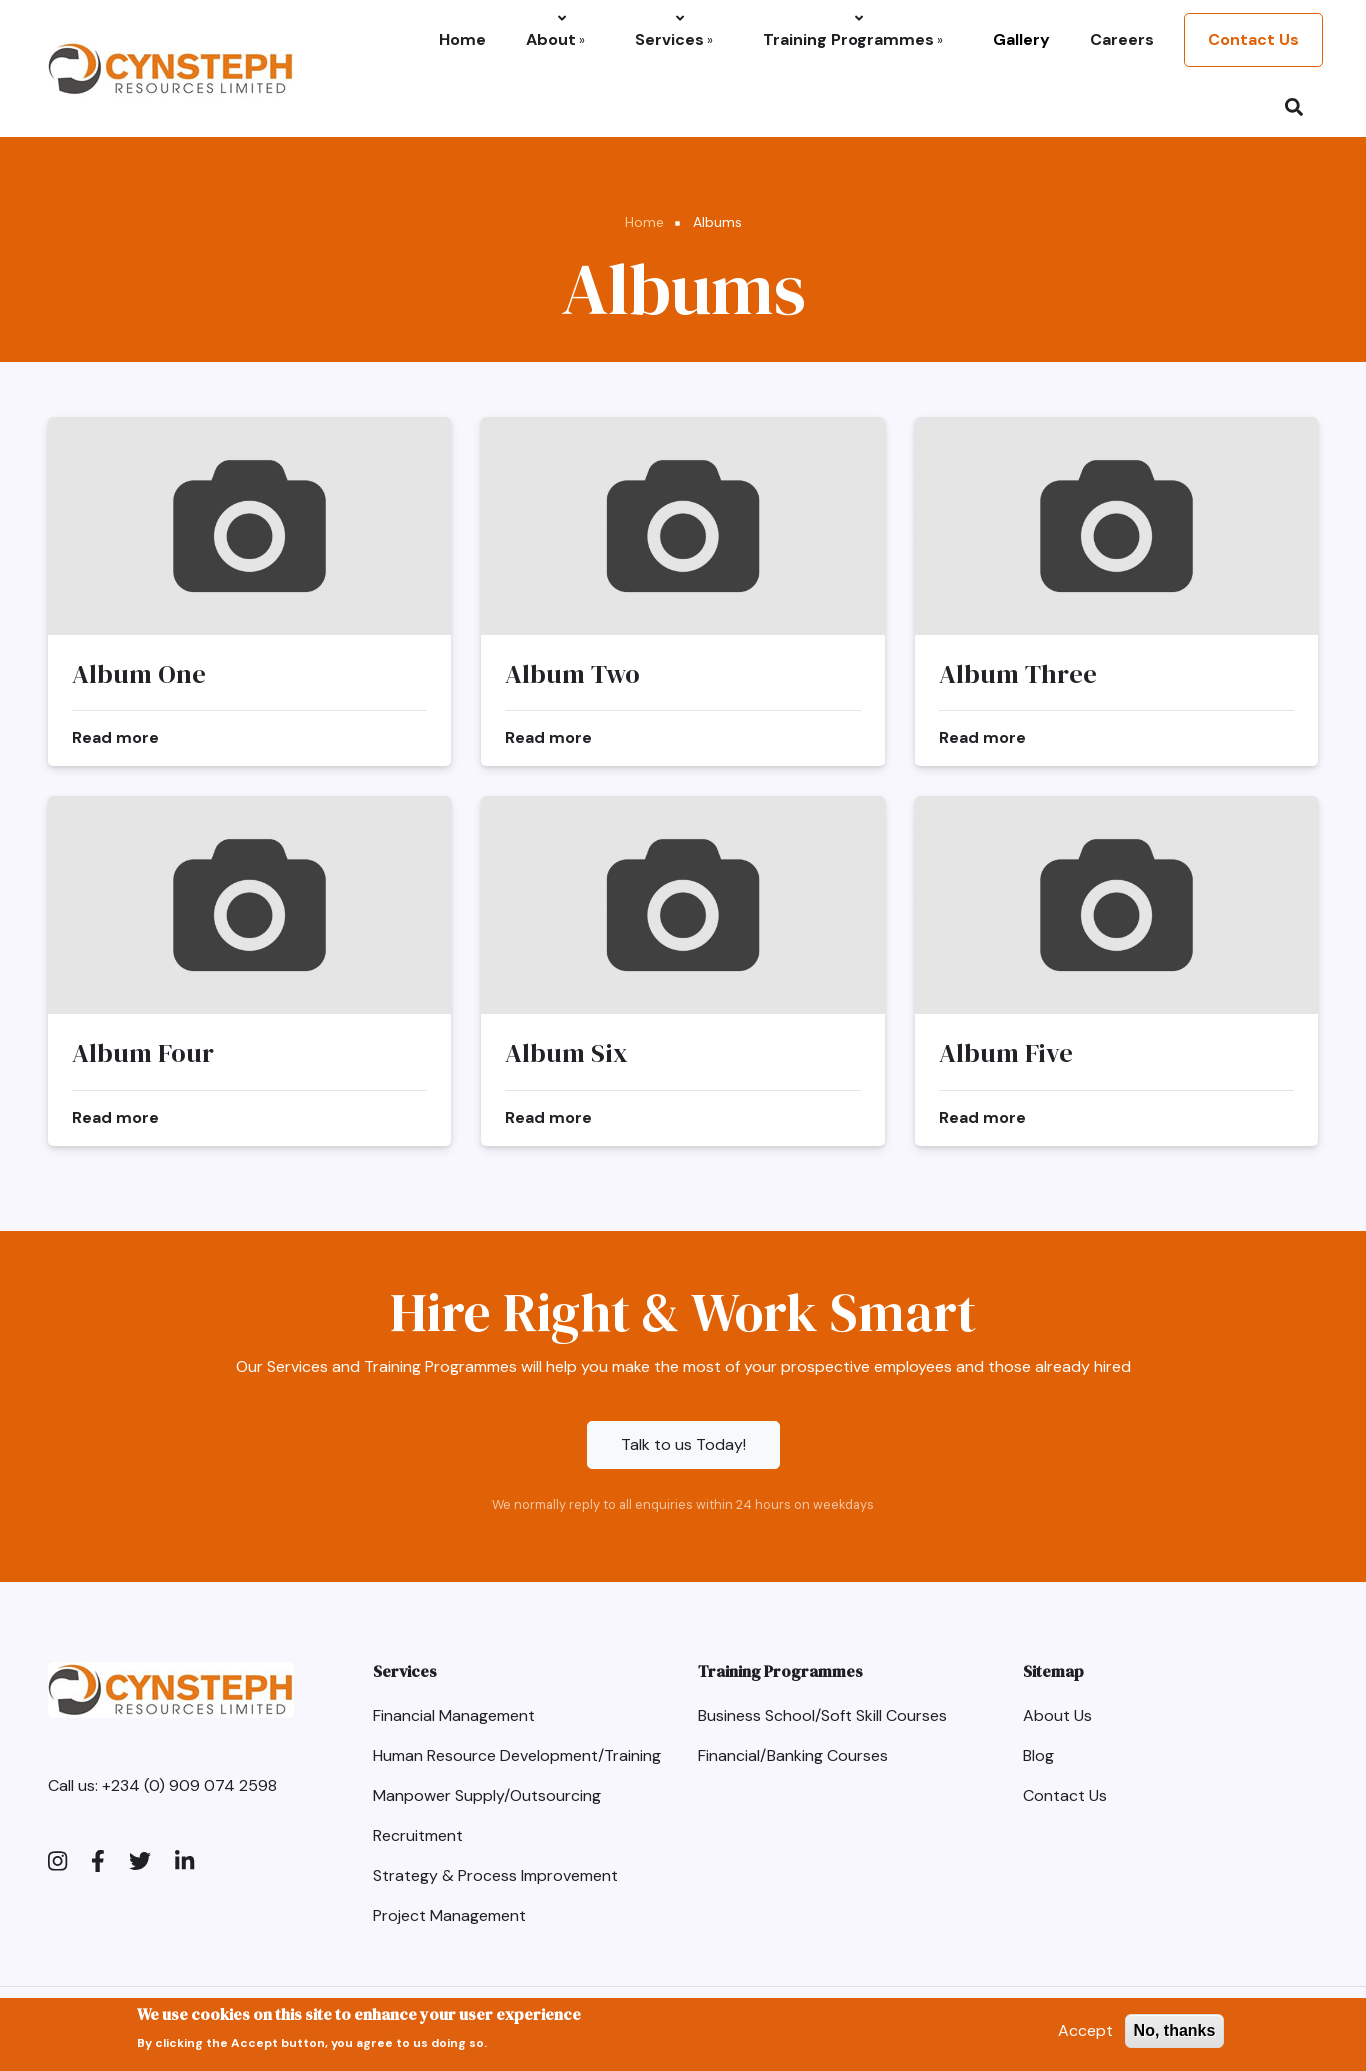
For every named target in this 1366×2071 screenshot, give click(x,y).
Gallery (1021, 39)
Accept (1085, 2035)
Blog (1038, 1755)
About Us (1057, 1715)
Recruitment (418, 1835)
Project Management (449, 1915)
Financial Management (454, 1715)
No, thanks (1175, 2035)
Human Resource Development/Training (517, 1755)
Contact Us (1253, 39)
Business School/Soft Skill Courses (822, 1715)
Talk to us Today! (683, 1444)
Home (462, 39)
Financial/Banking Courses (793, 1755)
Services (674, 39)
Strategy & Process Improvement (495, 1875)
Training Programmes (853, 39)
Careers (1122, 39)
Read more (115, 737)
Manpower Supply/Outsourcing (487, 1795)
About (555, 39)
